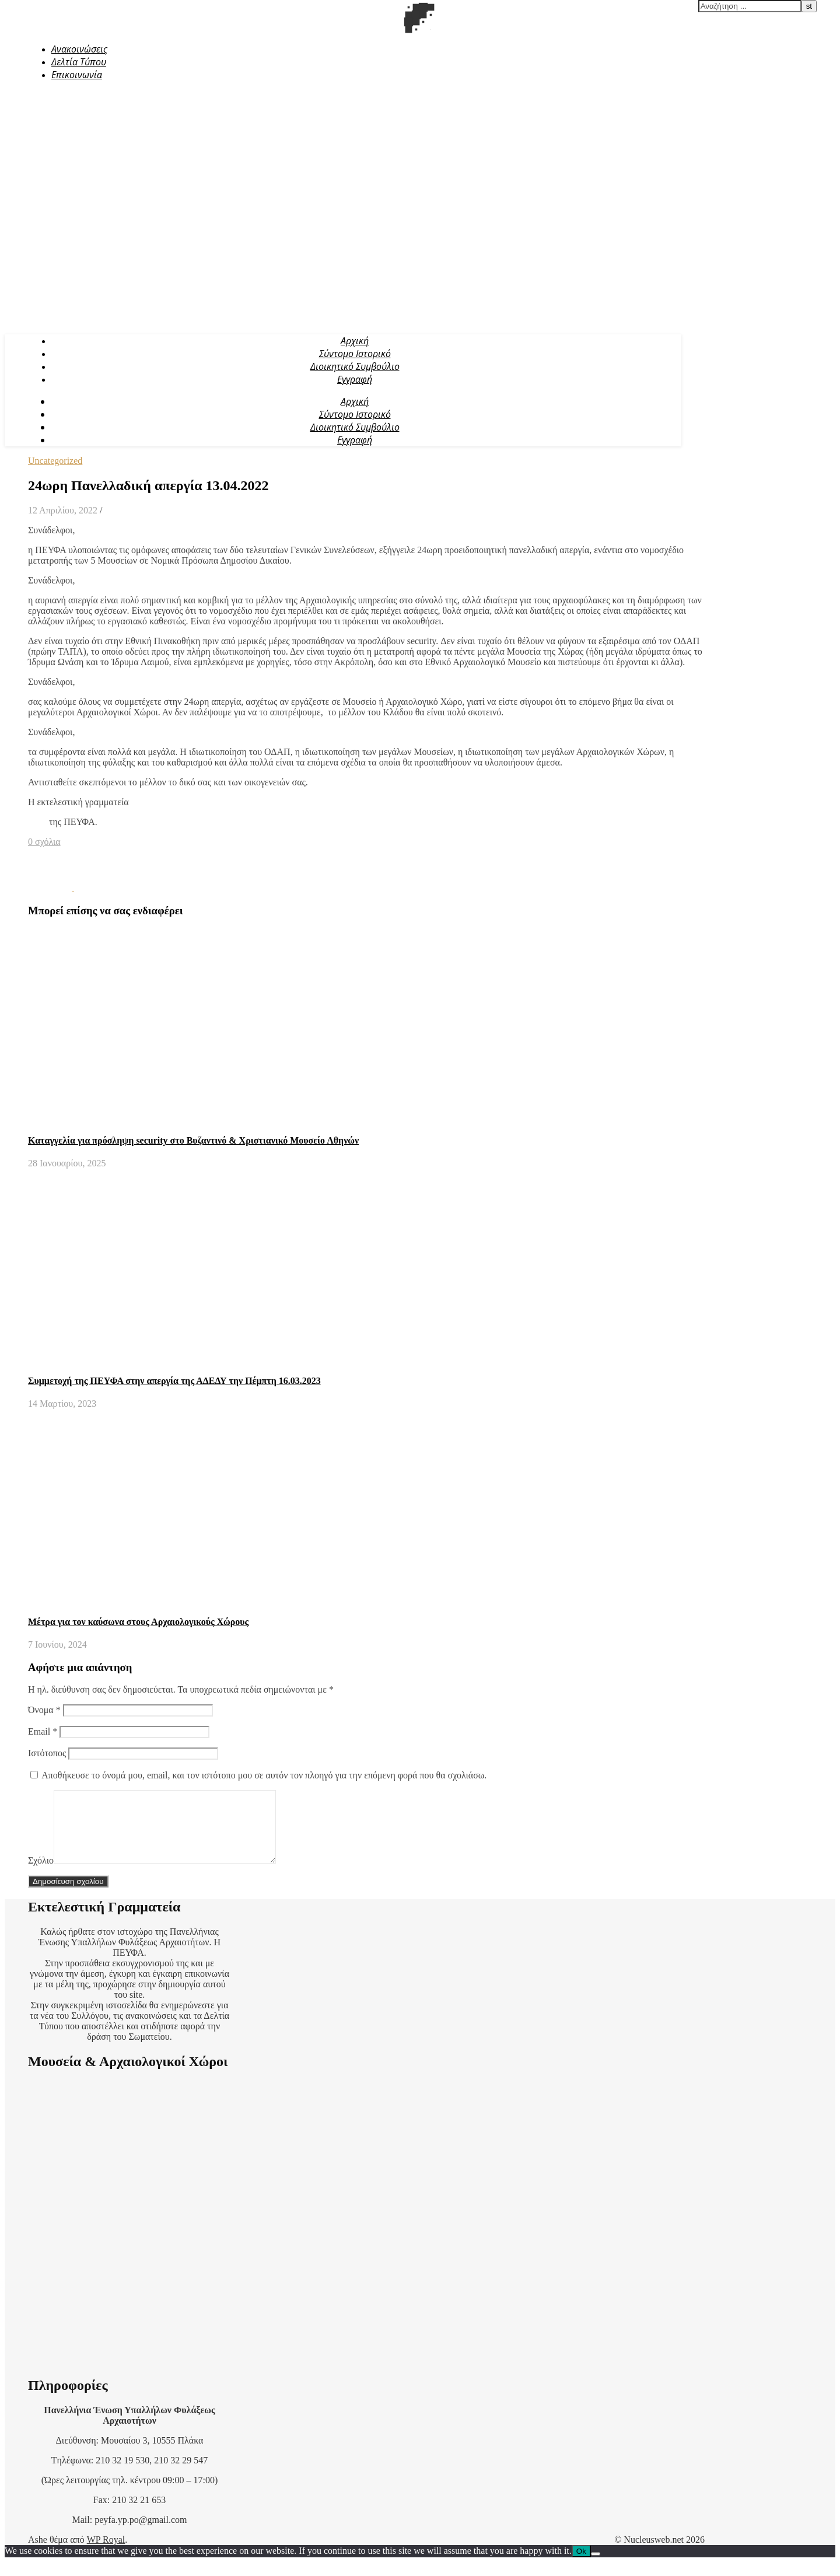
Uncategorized (55, 461)
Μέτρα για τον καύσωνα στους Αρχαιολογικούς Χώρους (138, 1622)
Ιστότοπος (47, 1753)
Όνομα (44, 1710)
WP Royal (106, 2553)
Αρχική (355, 340)
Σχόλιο (41, 1874)
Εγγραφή (354, 379)
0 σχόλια (44, 842)
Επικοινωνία (76, 74)
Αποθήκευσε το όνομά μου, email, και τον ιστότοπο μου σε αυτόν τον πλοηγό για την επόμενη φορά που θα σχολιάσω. (264, 1775)
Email (42, 1731)
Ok (581, 2565)
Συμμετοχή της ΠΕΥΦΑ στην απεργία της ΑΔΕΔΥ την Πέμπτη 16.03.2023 (174, 1381)
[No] (595, 2568)
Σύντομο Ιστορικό (355, 353)
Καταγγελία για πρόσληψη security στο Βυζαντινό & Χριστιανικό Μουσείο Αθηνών (193, 1140)
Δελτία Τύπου (78, 61)
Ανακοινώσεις (79, 49)
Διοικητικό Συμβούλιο (355, 366)
